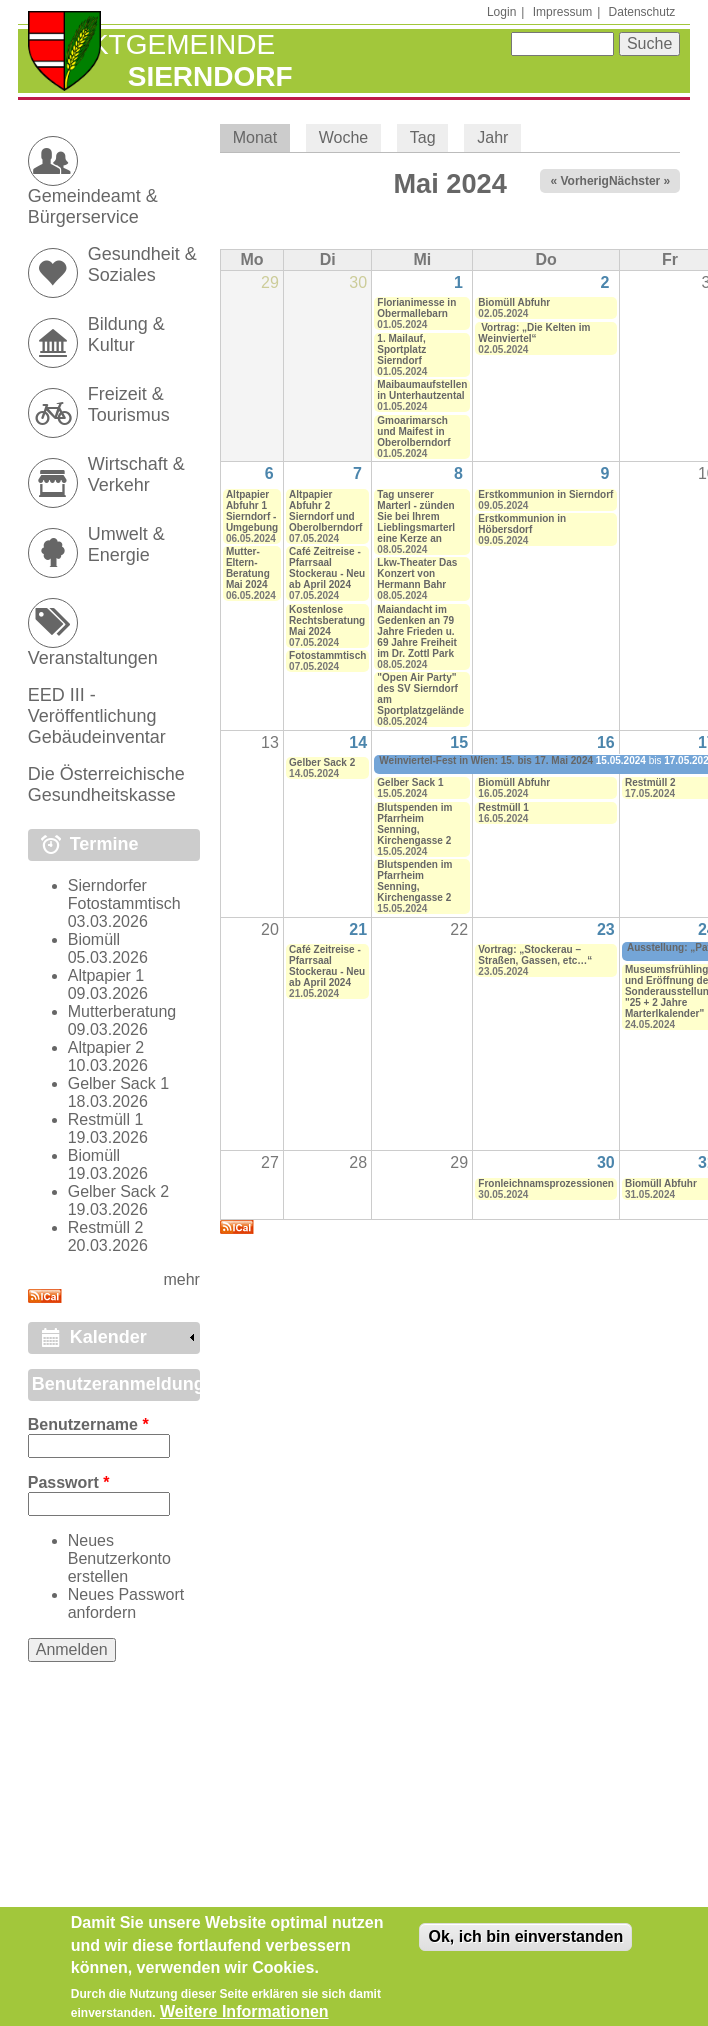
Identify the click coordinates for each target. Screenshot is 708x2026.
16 (606, 742)
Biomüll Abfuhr (514, 302)
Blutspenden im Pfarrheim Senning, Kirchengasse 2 (414, 824)
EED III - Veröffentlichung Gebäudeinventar (97, 716)
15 (459, 742)
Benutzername (88, 1424)
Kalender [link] (108, 1337)
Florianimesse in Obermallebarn (416, 308)
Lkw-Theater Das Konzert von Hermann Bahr (417, 573)
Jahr (492, 137)
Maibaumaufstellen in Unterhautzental (422, 390)
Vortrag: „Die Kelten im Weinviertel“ (534, 333)
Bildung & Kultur (126, 334)
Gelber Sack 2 (322, 762)
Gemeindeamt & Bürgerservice (93, 206)
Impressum (562, 12)
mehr (181, 1279)
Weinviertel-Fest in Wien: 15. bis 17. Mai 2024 (486, 760)
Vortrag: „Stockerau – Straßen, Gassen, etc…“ (535, 955)
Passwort (69, 1482)
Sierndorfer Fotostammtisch (124, 894)
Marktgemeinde (151, 44)
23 (606, 929)
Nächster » (639, 181)
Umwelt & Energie (126, 544)
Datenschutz (642, 12)
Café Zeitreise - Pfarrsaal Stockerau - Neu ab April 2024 (327, 568)
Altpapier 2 (106, 1047)
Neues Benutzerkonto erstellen (119, 1558)
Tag (423, 137)
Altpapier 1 (106, 975)
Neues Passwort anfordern (126, 1603)
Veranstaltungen (93, 658)
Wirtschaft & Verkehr (136, 474)
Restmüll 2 (650, 782)
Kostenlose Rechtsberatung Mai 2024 (327, 620)
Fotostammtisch (327, 655)
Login (501, 12)
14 (358, 742)
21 (358, 929)
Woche (344, 137)
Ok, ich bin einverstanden (525, 1946)
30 (606, 1162)
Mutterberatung (122, 1011)
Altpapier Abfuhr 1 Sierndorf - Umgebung (252, 511)
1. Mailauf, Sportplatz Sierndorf (401, 349)
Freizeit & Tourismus (129, 404)
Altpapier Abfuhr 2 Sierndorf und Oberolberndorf (325, 511)
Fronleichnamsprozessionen (546, 1183)
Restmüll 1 (503, 807)
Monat (261, 137)
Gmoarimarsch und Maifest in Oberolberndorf (413, 431)
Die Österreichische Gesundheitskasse (106, 784)
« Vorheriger (585, 181)
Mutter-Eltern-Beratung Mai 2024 (248, 568)
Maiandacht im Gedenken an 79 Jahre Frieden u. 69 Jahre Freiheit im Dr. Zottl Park (416, 631)
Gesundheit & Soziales (142, 264)
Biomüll (94, 939)
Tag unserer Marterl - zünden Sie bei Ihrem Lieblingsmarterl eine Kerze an (416, 516)
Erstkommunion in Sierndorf (545, 494)
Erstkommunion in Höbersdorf (522, 524)
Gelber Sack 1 (410, 782)
